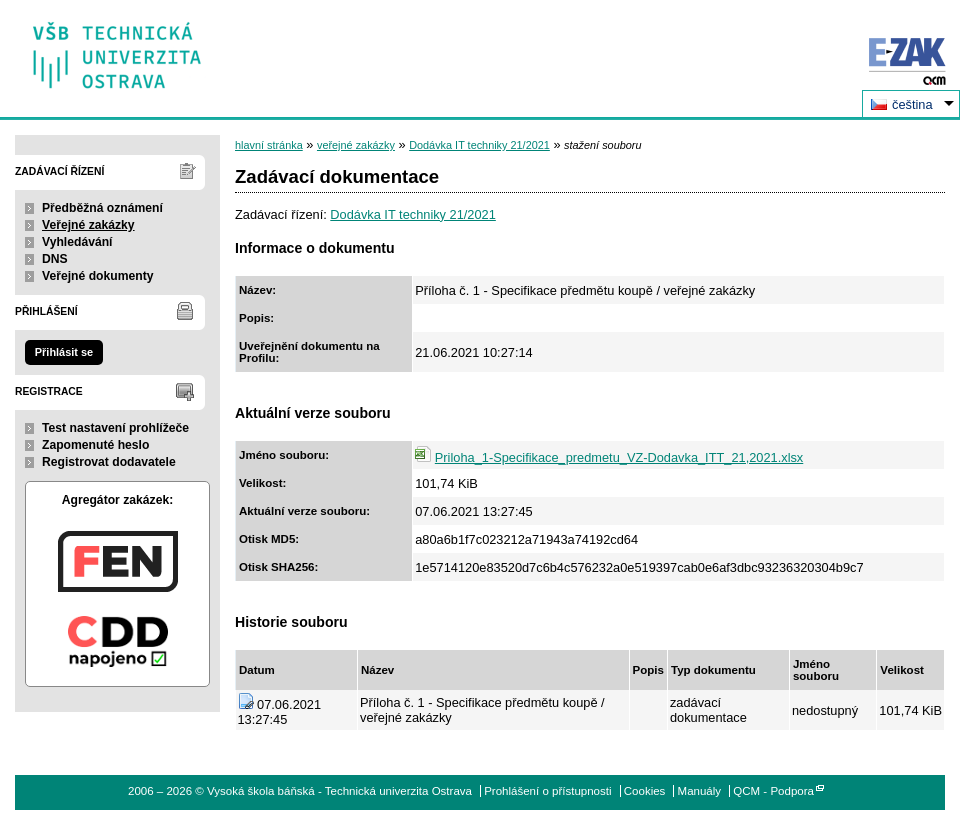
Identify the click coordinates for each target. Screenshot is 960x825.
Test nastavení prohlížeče (115, 428)
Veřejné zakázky (88, 225)
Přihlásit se (64, 352)
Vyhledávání (77, 242)
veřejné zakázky (356, 145)
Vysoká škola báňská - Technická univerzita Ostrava (117, 48)
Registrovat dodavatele (109, 462)
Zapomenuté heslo (95, 445)
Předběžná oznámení (102, 208)
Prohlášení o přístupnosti (547, 791)
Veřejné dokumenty (97, 276)
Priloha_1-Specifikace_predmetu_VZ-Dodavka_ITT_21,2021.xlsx (619, 457)
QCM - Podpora (773, 791)
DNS (55, 259)
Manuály (700, 791)
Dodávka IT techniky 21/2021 (479, 145)
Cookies (645, 791)
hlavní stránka (269, 145)
